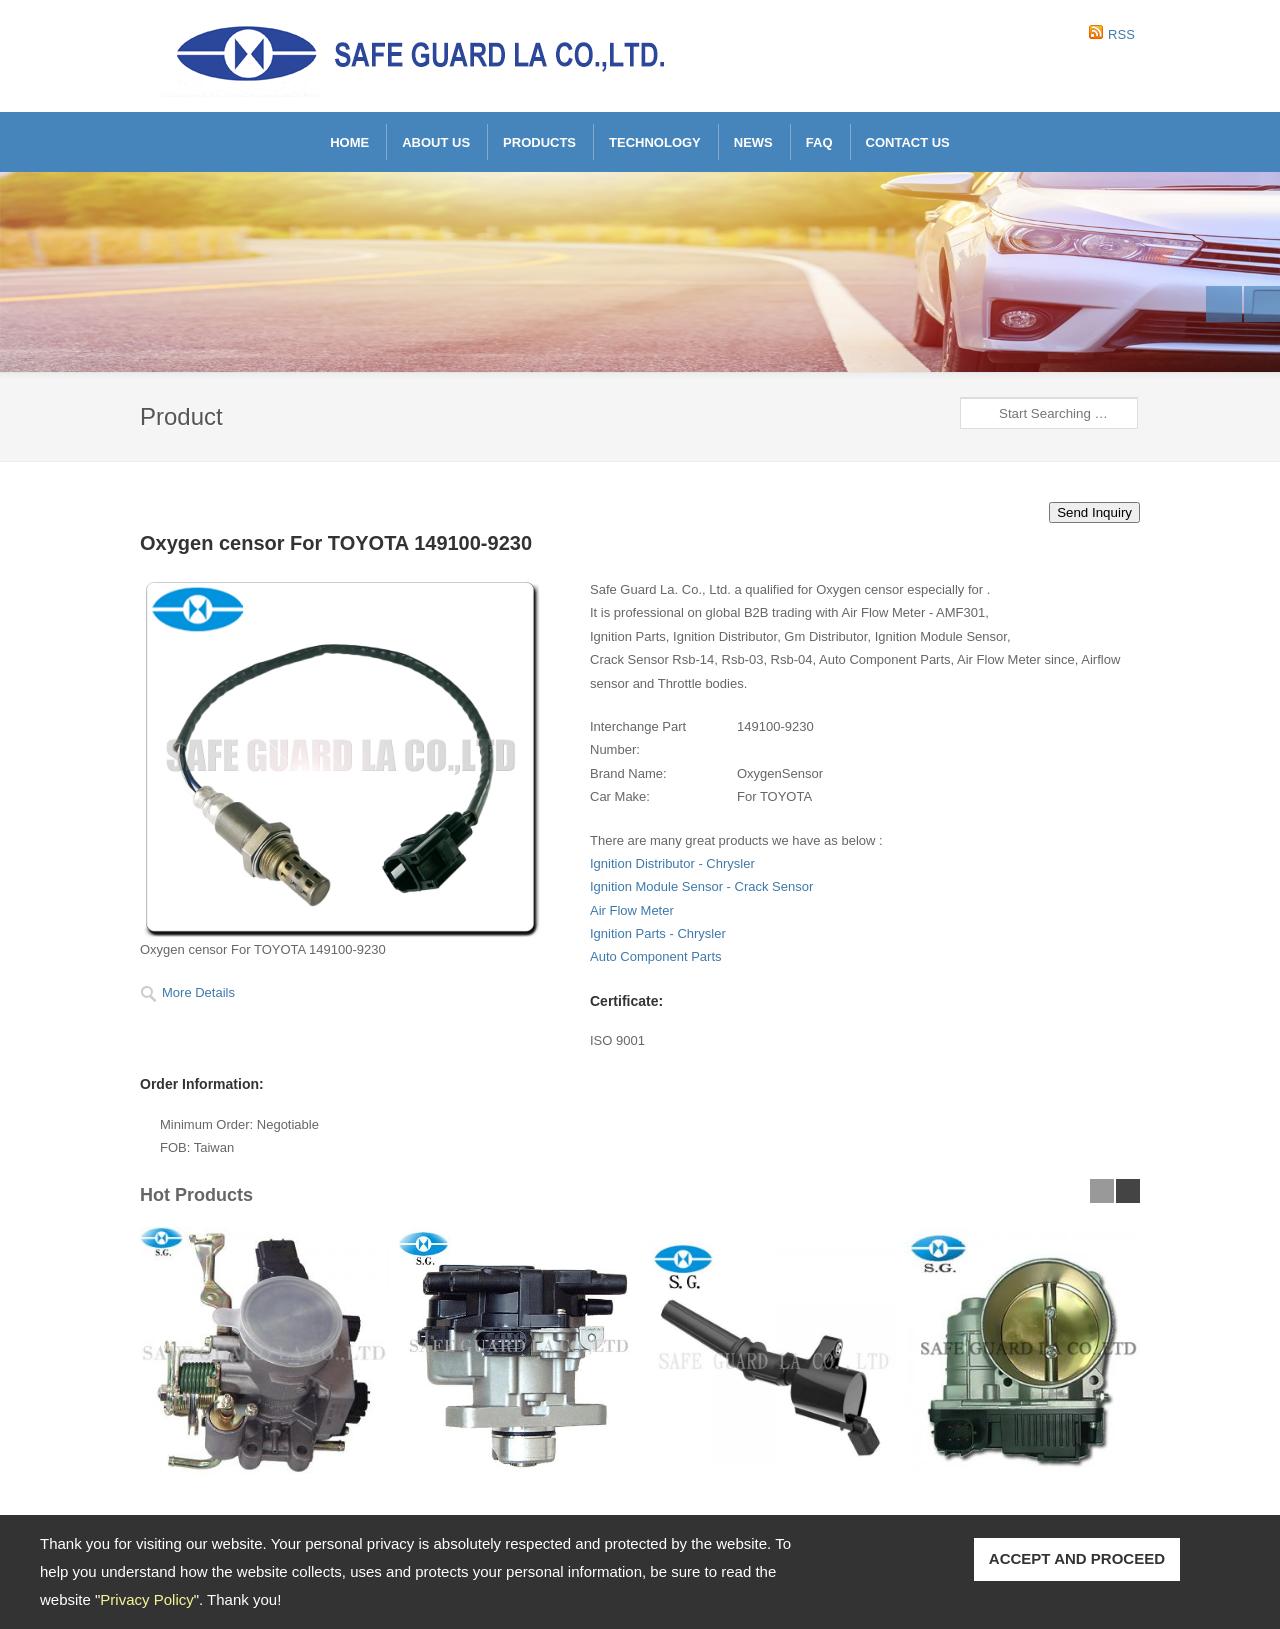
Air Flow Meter (632, 910)
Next (1262, 304)
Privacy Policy (146, 1599)
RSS (1121, 34)
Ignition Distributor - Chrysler (672, 863)
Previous (1224, 304)
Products (539, 142)
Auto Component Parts (656, 956)
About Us (436, 142)
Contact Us (908, 142)
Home (349, 142)
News (753, 142)
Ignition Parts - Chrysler (658, 933)
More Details (198, 992)
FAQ (819, 142)
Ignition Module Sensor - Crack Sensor (701, 886)
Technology (655, 142)
